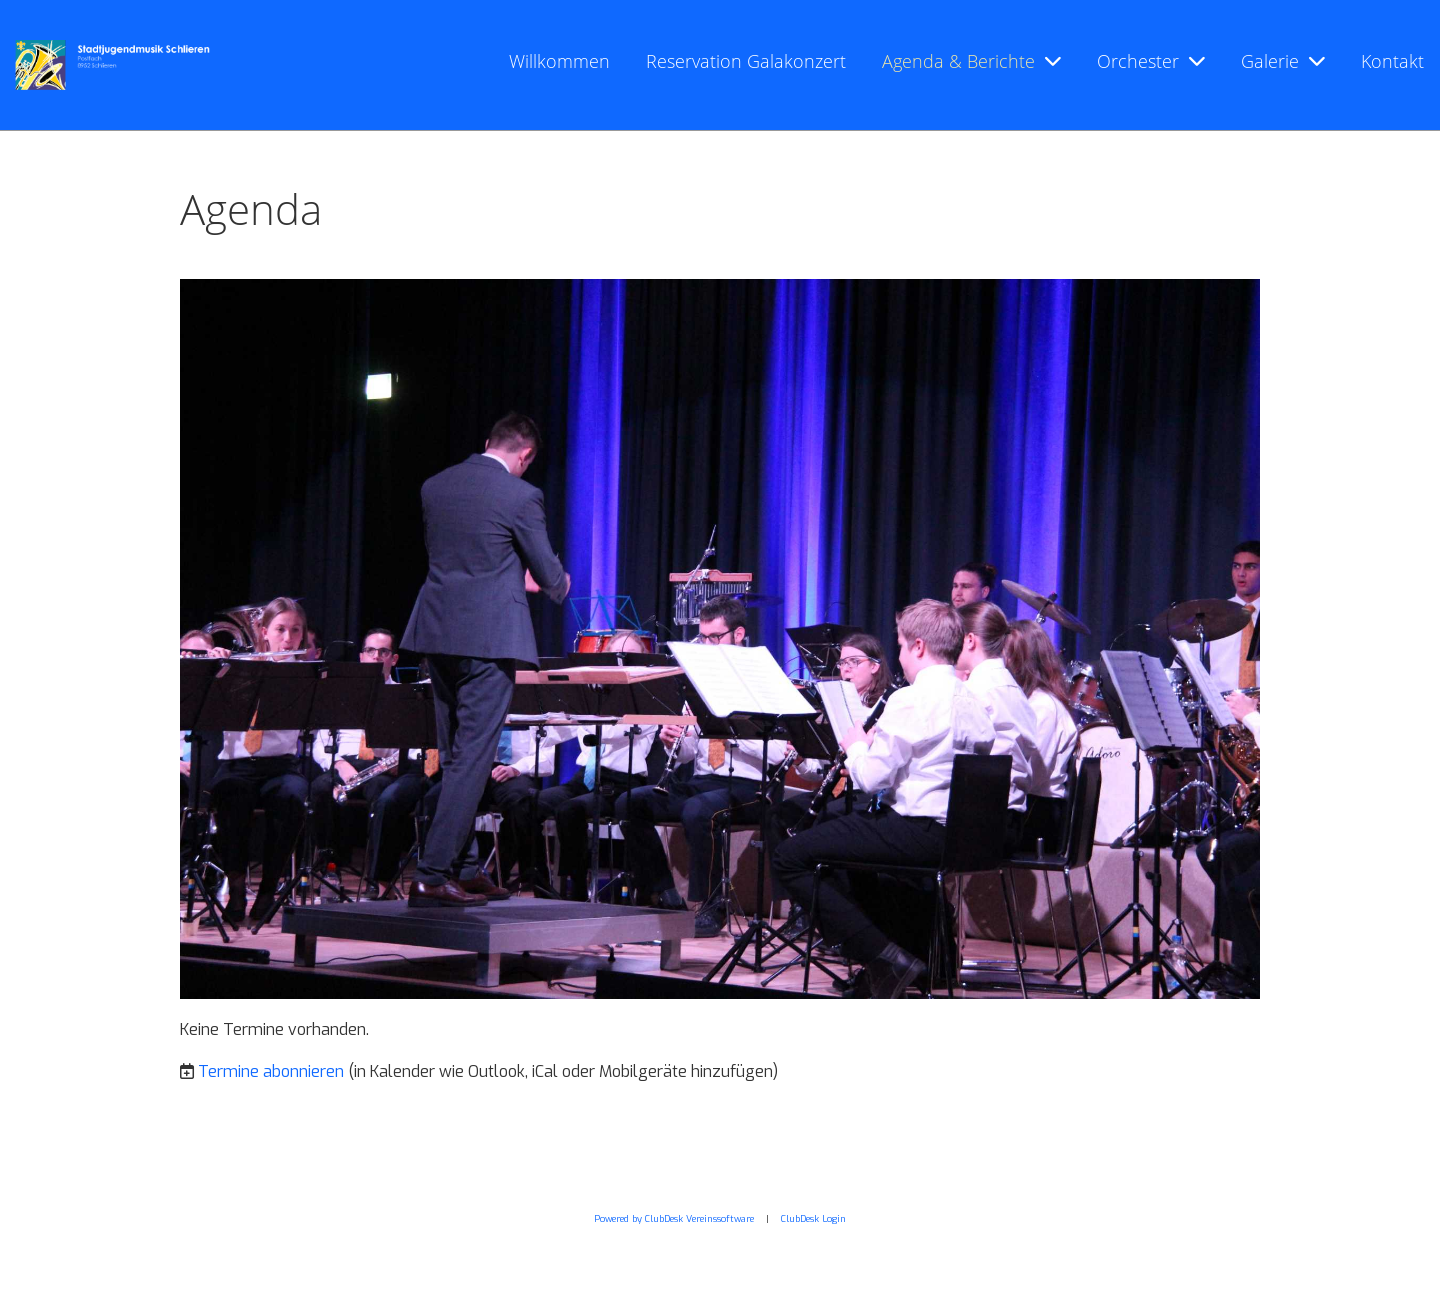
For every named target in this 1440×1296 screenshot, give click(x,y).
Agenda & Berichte (971, 61)
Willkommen (559, 61)
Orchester (1151, 61)
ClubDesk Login (813, 1219)
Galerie (1283, 61)
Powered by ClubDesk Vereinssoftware (674, 1219)
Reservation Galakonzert (746, 61)
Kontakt (1392, 61)
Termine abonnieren (271, 1071)
